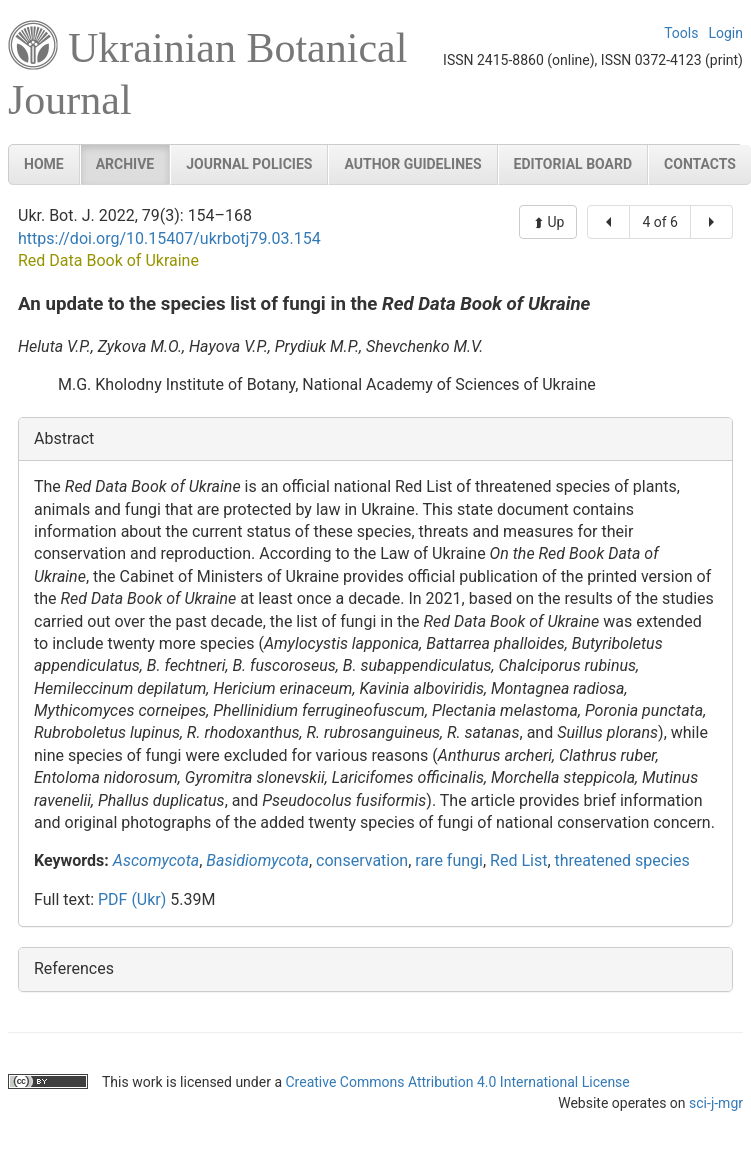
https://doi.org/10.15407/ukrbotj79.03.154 (169, 238)
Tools (681, 33)
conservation (362, 860)
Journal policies (249, 164)
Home (44, 164)
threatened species (622, 860)
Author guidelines (412, 164)
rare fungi (449, 860)
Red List (518, 860)
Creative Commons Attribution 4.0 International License (457, 1082)
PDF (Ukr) (132, 899)
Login (725, 33)
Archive (125, 164)
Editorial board (573, 164)
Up (554, 222)
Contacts (700, 164)
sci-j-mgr (716, 1103)
